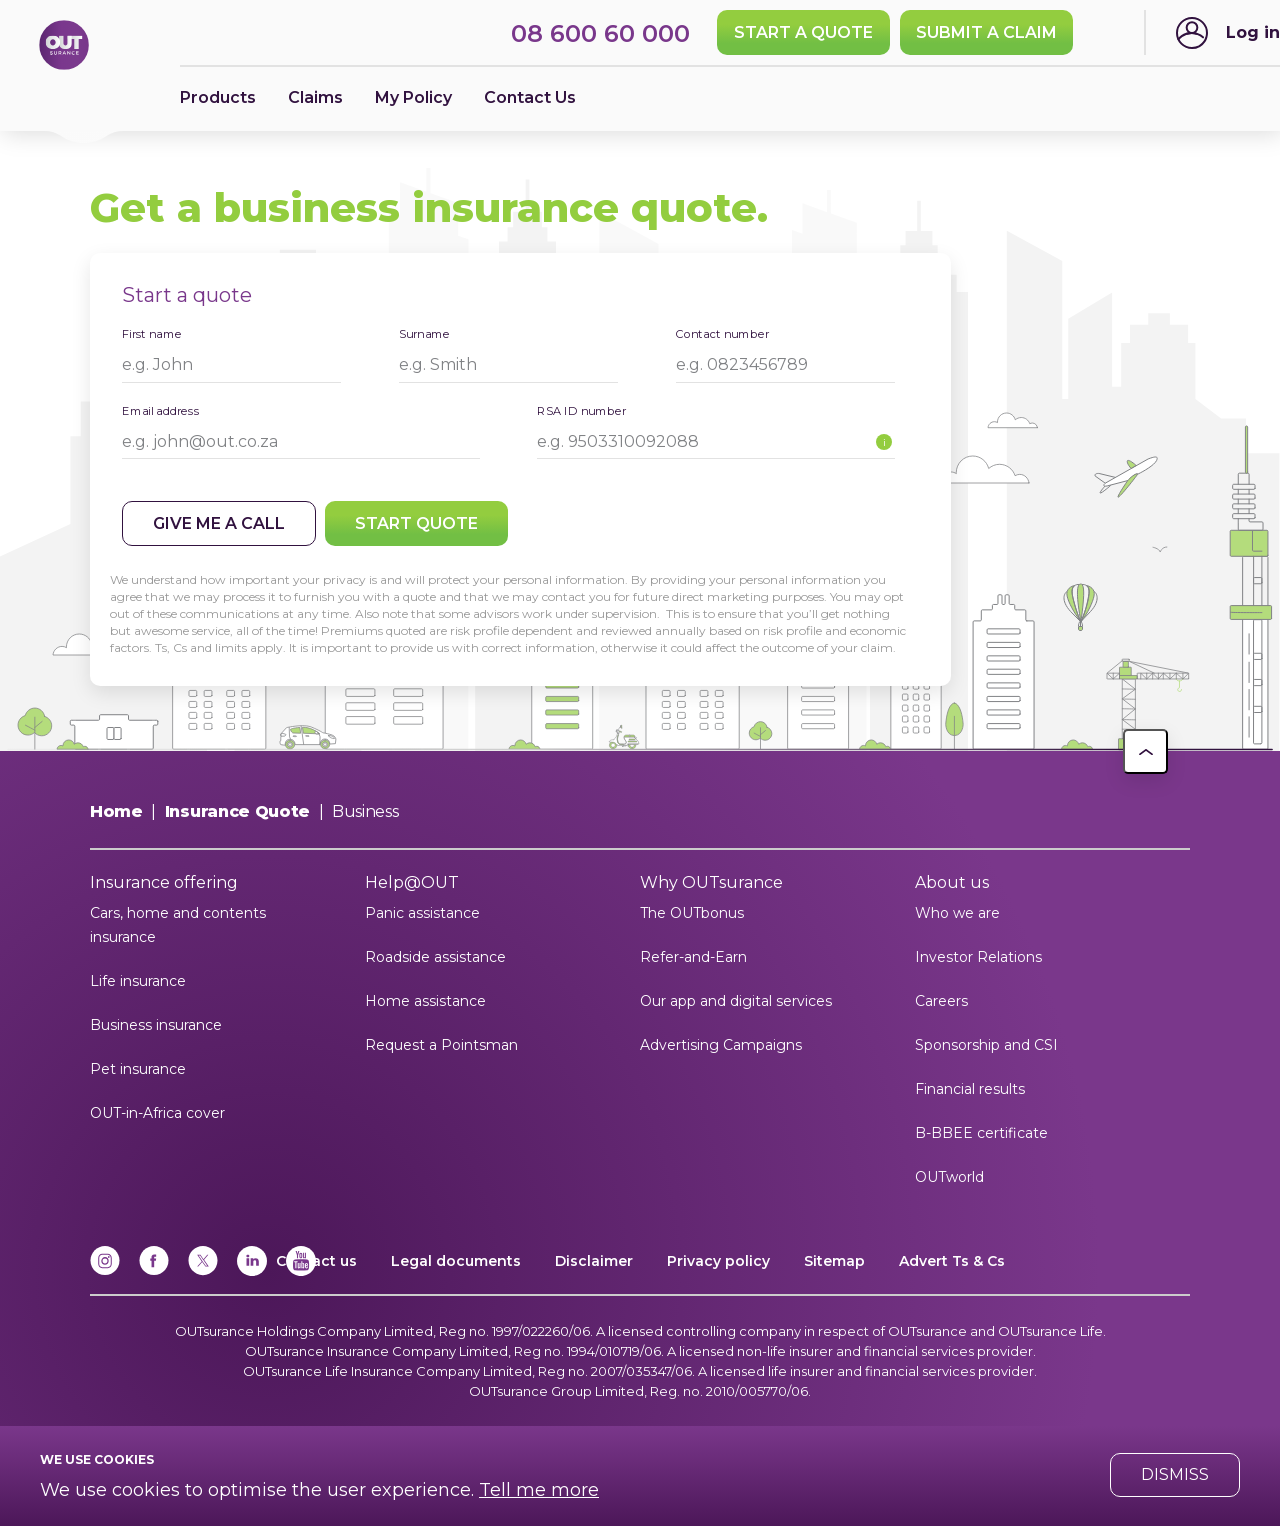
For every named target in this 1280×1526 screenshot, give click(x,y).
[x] (203, 1271)
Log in (1253, 32)
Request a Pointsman (441, 1045)
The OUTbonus (692, 913)
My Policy (413, 97)
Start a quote (803, 32)
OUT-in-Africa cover (157, 1113)
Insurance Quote (237, 811)
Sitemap (834, 1261)
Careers (941, 1001)
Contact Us (530, 97)
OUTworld (949, 1177)
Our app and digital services (736, 1001)
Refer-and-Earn (693, 957)
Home (116, 811)
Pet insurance (138, 1069)
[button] (1145, 751)
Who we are (957, 913)
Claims (315, 97)
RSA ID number (581, 410)
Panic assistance (422, 913)
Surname (424, 333)
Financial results (970, 1089)
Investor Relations (978, 957)
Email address (161, 410)
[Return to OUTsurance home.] (64, 46)
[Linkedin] (252, 1271)
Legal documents (456, 1261)
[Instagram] (105, 1271)
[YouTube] (301, 1271)
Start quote (416, 523)
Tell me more (539, 1490)
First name (152, 333)
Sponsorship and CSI (986, 1045)
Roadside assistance (435, 957)
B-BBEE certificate (981, 1133)
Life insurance (138, 981)
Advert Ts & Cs (952, 1261)
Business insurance (156, 1025)
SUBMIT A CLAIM (986, 32)
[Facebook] (154, 1271)
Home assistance (425, 1001)
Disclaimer (594, 1261)
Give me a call (219, 523)
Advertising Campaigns (721, 1045)
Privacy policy (718, 1261)
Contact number (722, 333)
